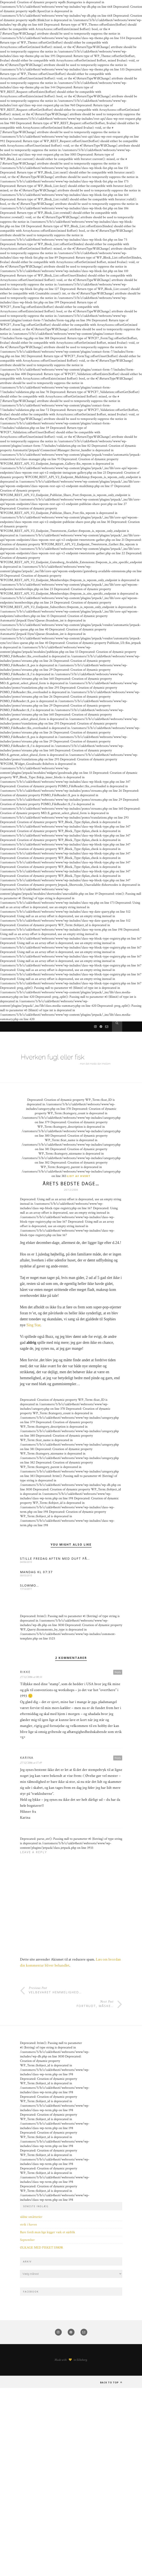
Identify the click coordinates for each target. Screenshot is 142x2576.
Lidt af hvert (78, 1176)
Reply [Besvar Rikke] (118, 1672)
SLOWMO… (29, 1585)
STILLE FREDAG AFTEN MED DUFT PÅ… (55, 1558)
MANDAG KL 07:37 (36, 1572)
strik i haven (28, 2224)
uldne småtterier (31, 2217)
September (27, 2240)
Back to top (111, 2382)
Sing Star (33, 1325)
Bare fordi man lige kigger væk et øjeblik (47, 2232)
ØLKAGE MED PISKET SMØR (41, 2247)
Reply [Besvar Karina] (118, 1757)
